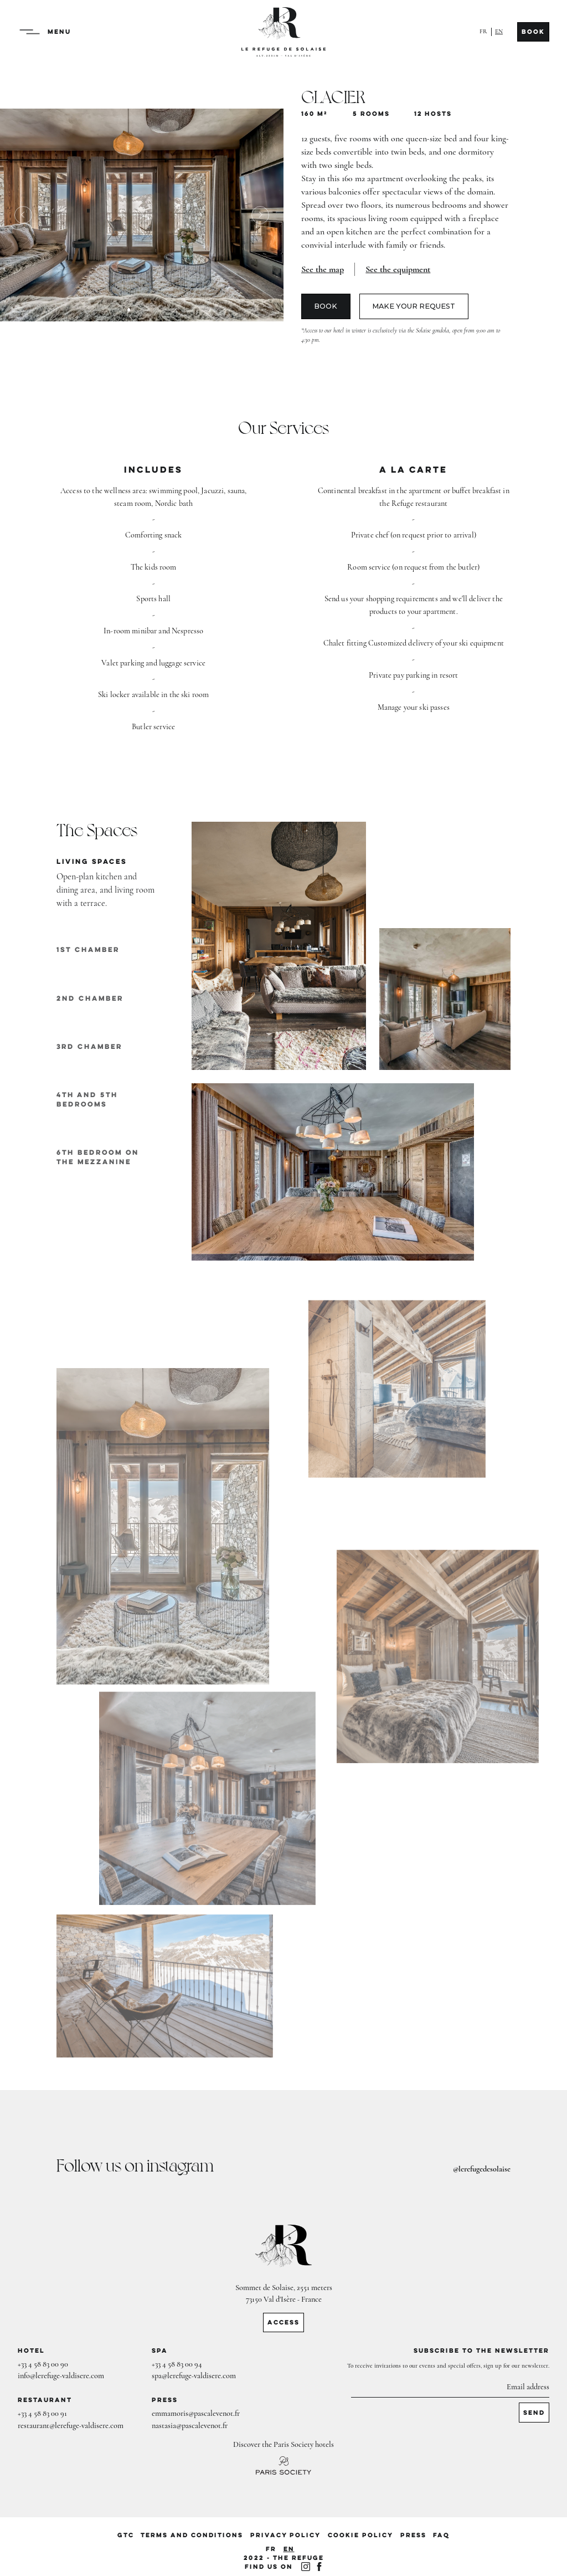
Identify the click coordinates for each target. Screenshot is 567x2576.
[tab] (106, 883)
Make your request (413, 306)
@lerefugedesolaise (482, 2169)
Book (533, 31)
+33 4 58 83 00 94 (177, 2364)
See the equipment (397, 269)
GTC (125, 2535)
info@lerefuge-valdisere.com (61, 2375)
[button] (33, 31)
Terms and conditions (192, 2535)
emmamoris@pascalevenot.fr (196, 2413)
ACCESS (283, 2322)
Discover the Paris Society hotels (283, 2444)
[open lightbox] (322, 269)
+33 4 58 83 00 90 (43, 2364)
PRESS (413, 2535)
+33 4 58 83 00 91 (42, 2413)
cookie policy (360, 2535)
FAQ (441, 2535)
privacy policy (285, 2535)
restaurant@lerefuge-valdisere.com (70, 2425)
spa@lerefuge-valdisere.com (194, 2375)
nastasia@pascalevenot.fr (190, 2425)
